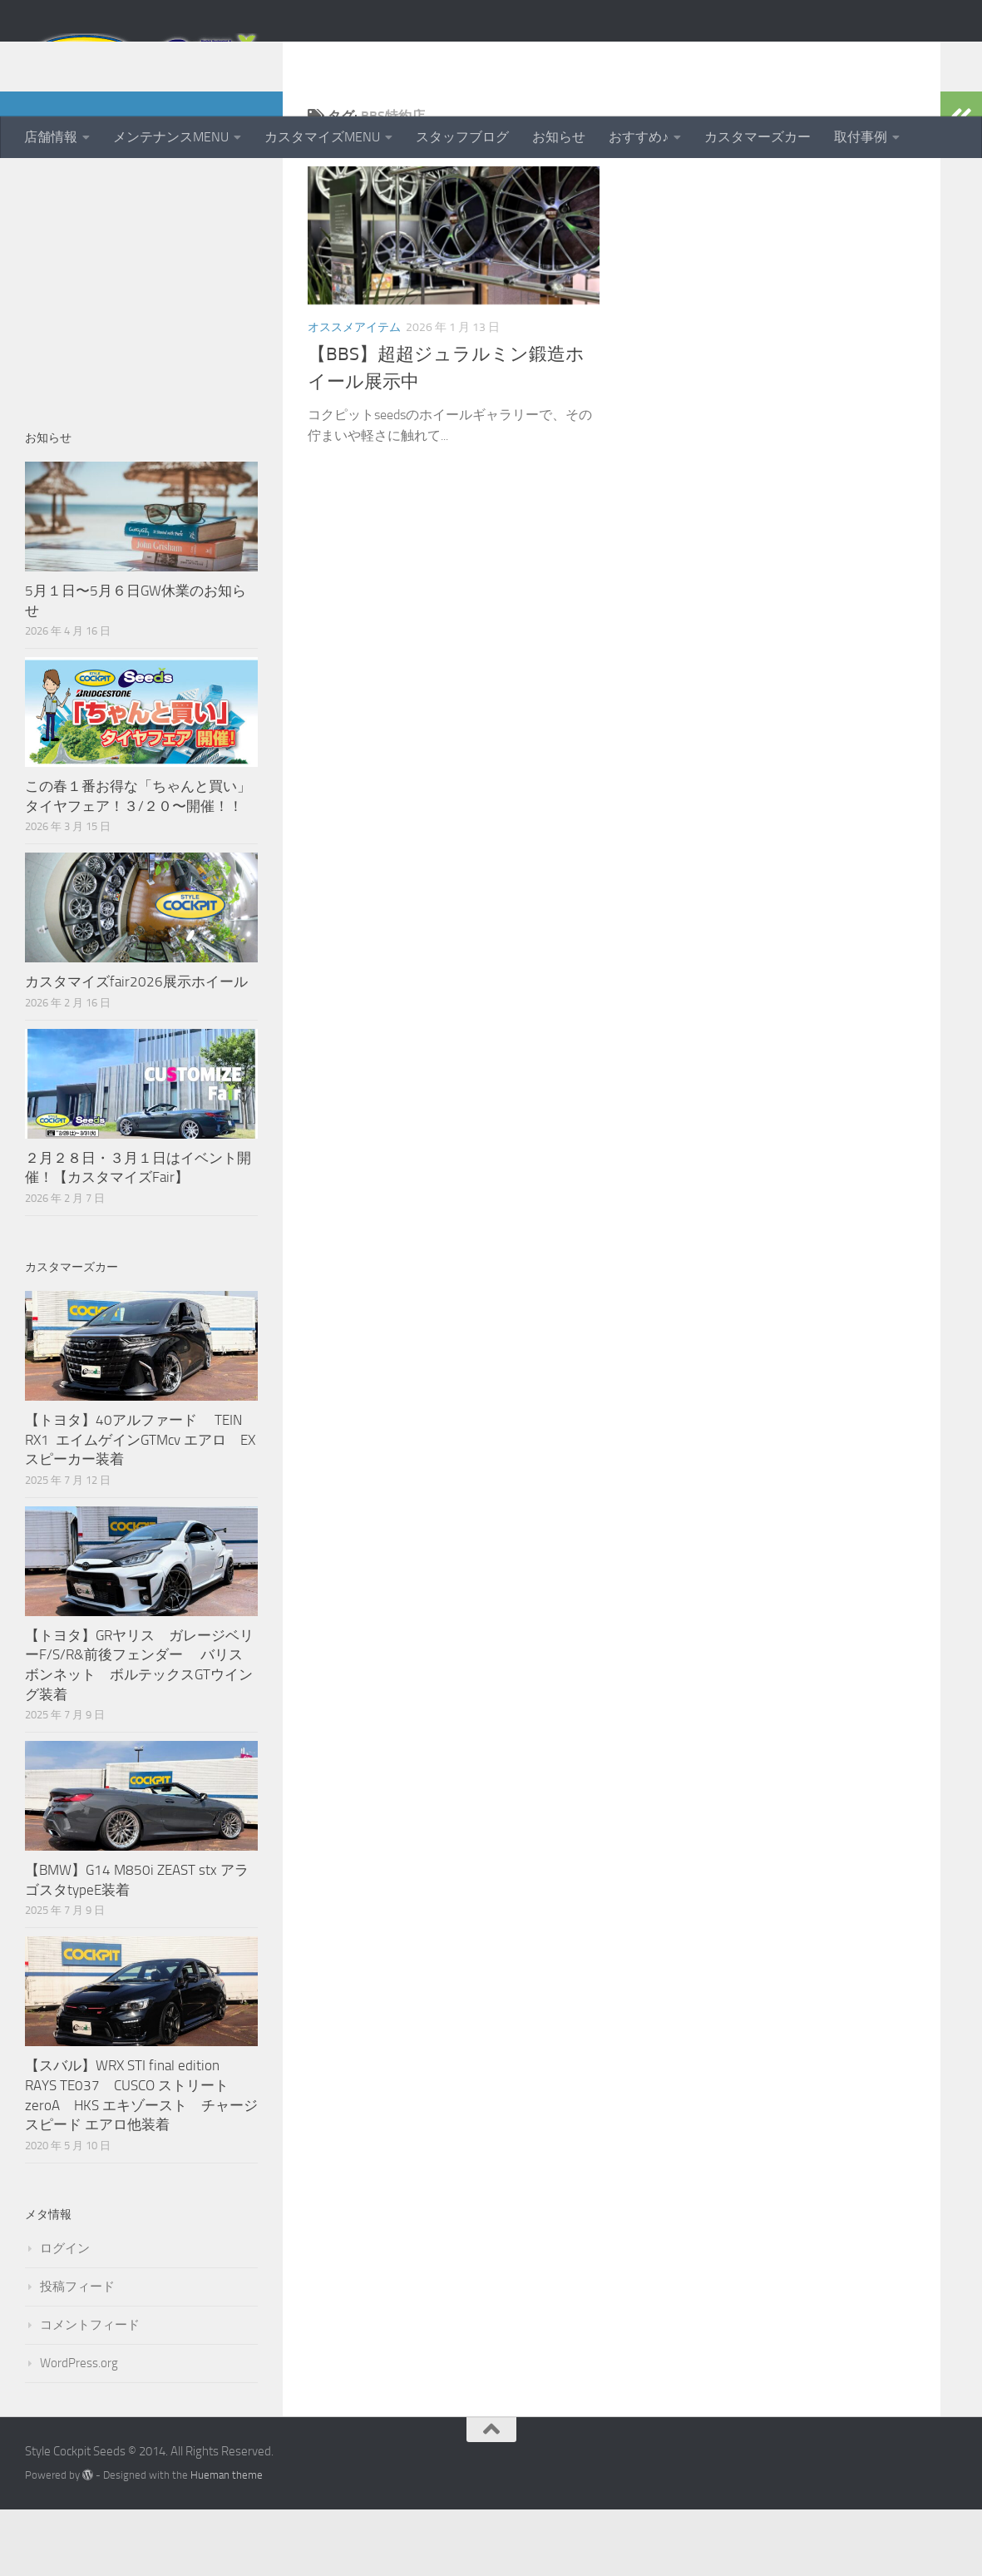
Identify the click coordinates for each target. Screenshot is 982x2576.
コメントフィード (90, 2391)
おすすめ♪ (639, 137)
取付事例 (860, 137)
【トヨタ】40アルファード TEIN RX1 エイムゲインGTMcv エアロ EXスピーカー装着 (140, 1506)
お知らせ (558, 137)
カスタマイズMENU (322, 137)
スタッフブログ (462, 137)
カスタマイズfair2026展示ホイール (136, 1048)
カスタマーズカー (757, 137)
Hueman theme (226, 2541)
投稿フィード (77, 2353)
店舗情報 (50, 137)
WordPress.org (79, 2429)
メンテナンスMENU (171, 137)
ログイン (65, 2314)
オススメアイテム (354, 394)
